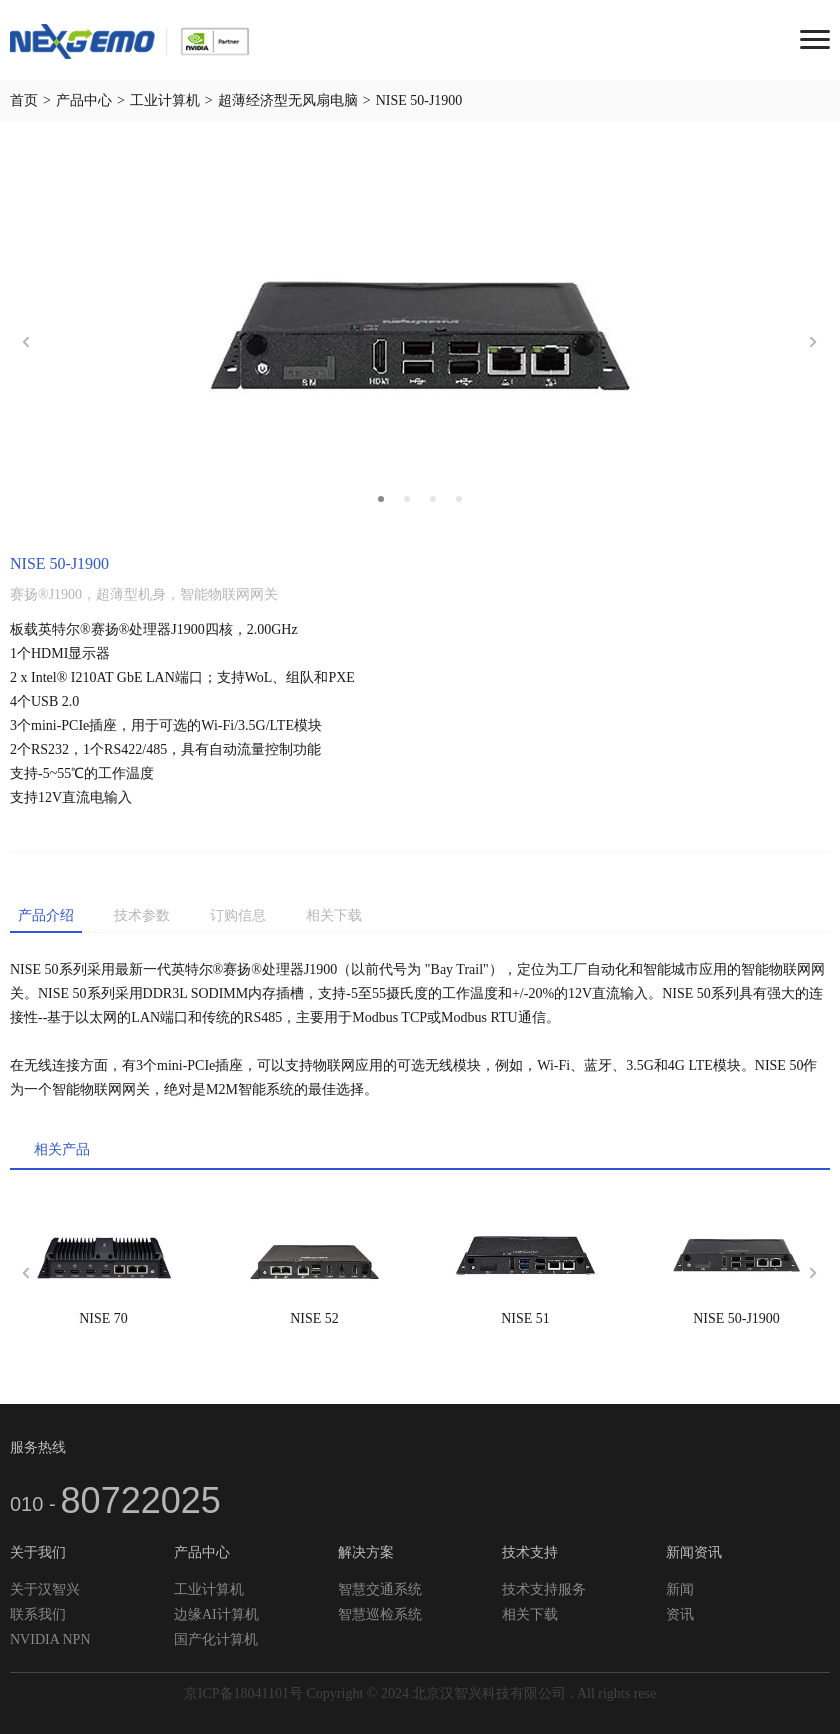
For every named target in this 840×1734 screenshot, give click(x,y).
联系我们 (38, 1614)
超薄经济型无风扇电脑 (288, 100)
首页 (24, 100)
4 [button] (459, 499)
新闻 (680, 1589)
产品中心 (84, 100)
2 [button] (407, 499)
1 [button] (381, 499)
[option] (420, 342)
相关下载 (530, 1614)
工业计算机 (165, 100)
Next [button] (814, 342)
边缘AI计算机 (216, 1614)
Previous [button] (26, 342)
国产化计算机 (216, 1639)
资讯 (680, 1614)
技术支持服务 (544, 1589)
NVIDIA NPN (50, 1639)
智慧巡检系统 (380, 1614)
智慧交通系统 (380, 1589)
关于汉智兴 (45, 1589)
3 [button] (433, 499)
